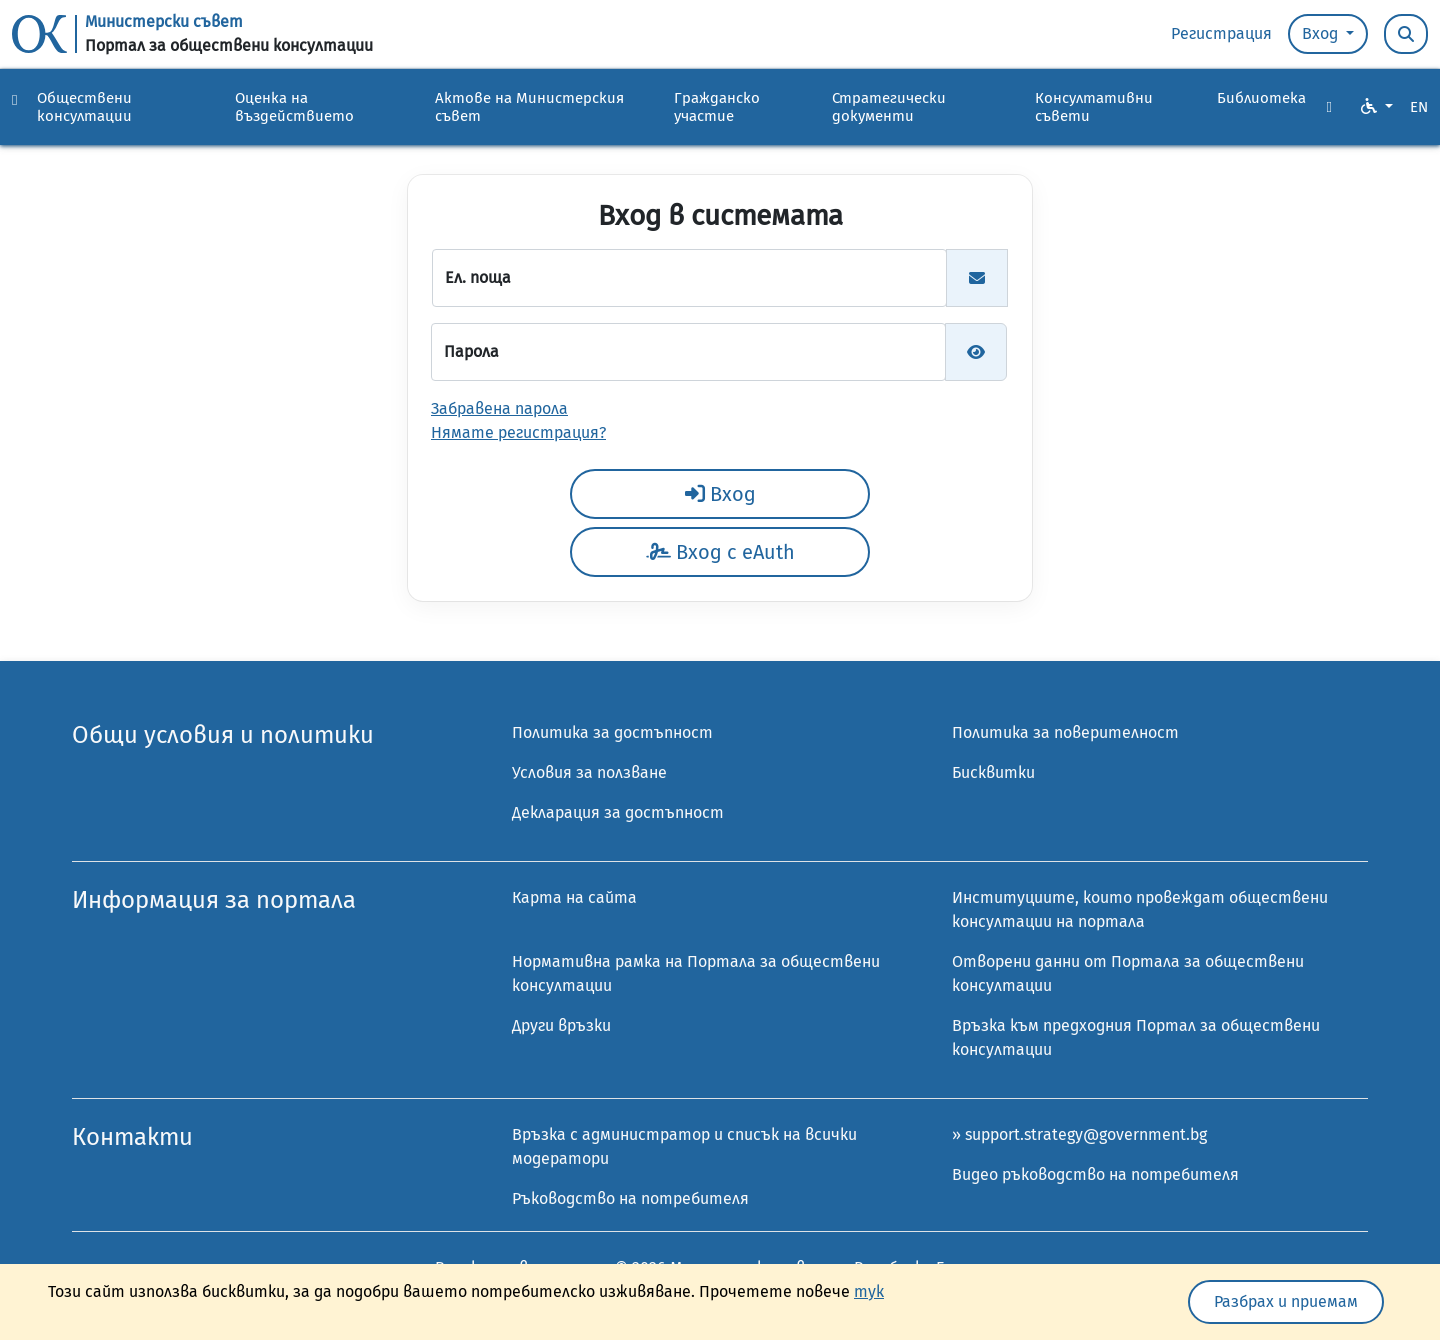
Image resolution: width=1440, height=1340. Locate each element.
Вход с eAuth (720, 552)
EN (1419, 107)
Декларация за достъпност (618, 812)
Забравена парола (499, 408)
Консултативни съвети (1094, 107)
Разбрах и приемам (1286, 1301)
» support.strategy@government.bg (1079, 1134)
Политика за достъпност (612, 732)
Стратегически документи (889, 107)
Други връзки (561, 1025)
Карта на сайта (574, 897)
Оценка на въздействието (294, 107)
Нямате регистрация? (518, 432)
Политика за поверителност (1065, 732)
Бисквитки (993, 772)
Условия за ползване (589, 772)
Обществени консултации (84, 107)
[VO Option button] (1377, 107)
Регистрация (1221, 33)
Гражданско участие (717, 107)
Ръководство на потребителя (630, 1198)
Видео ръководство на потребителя (1095, 1174)
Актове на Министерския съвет (529, 107)
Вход (1322, 33)
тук (869, 1291)
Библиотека (1261, 98)
